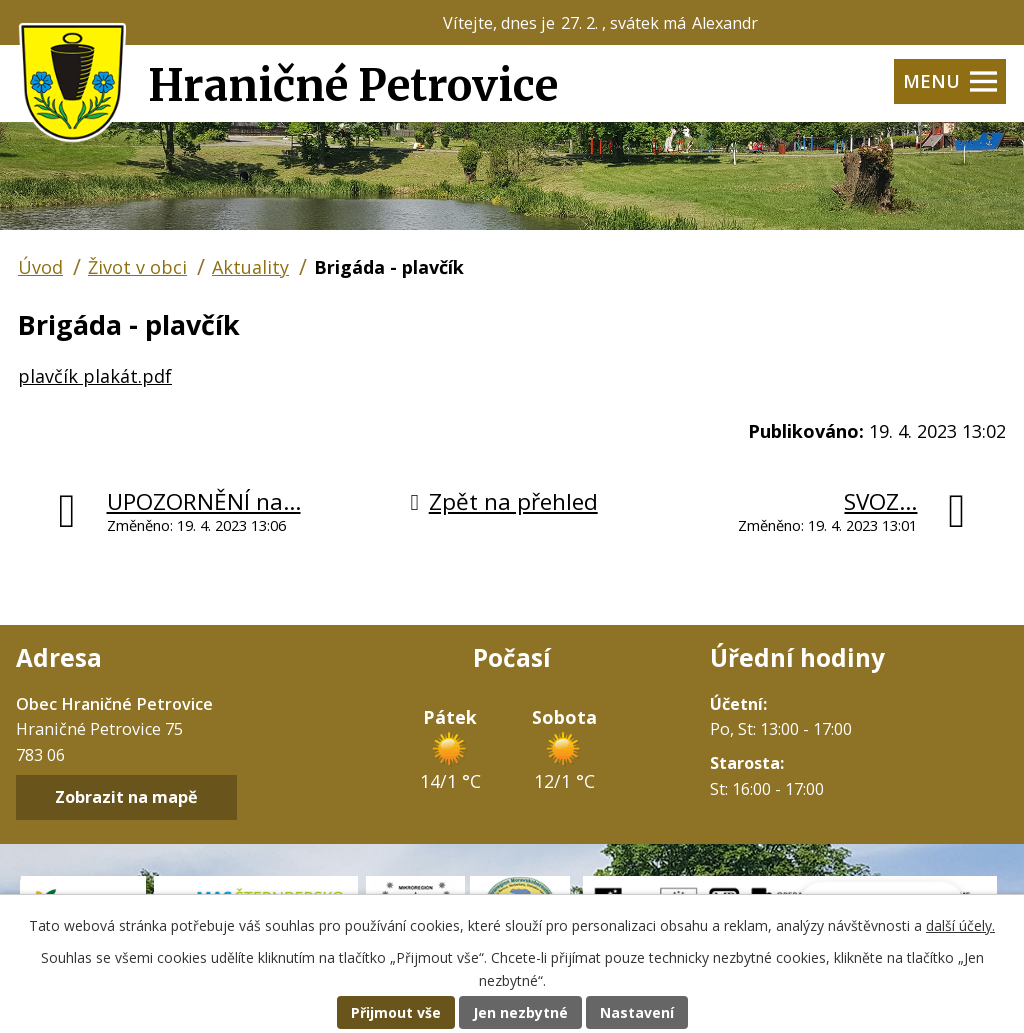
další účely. (960, 925)
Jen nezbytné (520, 1012)
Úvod (40, 267)
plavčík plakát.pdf (95, 376)
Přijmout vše (396, 1012)
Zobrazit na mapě (126, 798)
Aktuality (250, 267)
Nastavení (637, 1012)
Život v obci (137, 267)
